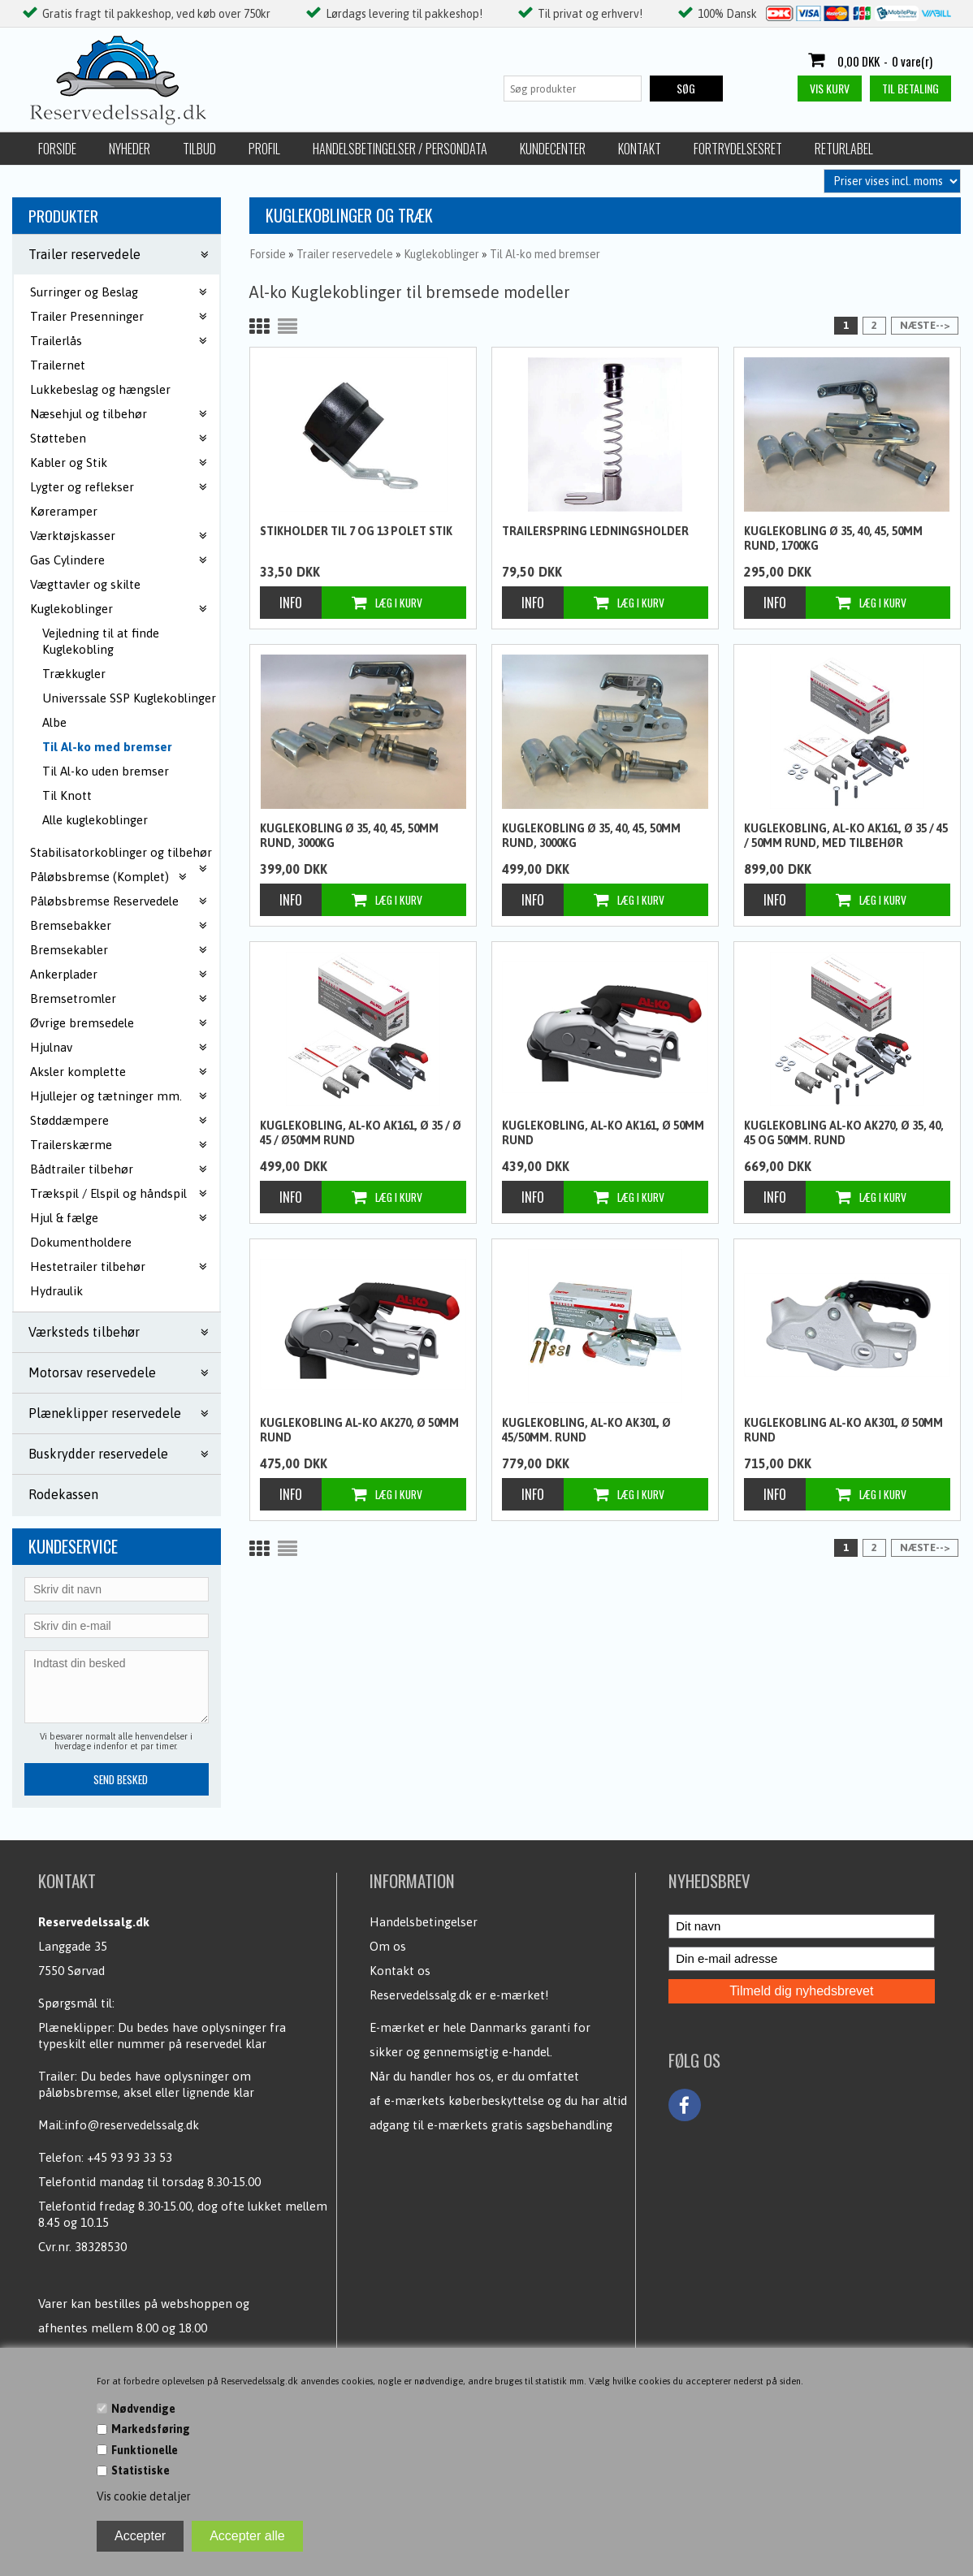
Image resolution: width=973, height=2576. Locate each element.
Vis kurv (830, 88)
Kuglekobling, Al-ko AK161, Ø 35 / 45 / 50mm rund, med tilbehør (846, 835)
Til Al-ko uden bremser (105, 771)
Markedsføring (150, 2429)
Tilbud (199, 148)
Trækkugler (74, 674)
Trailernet (57, 365)
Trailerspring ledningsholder (595, 531)
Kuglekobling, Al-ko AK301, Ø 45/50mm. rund (586, 1430)
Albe (54, 722)
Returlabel (844, 148)
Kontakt (639, 148)
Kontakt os (400, 1970)
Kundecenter (553, 148)
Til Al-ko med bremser (107, 747)
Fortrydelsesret (738, 148)
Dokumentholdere (81, 1242)
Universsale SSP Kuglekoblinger (129, 698)
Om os (388, 1946)
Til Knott (67, 795)
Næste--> (924, 325)
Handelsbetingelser (424, 1922)
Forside (57, 148)
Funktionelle (144, 2450)
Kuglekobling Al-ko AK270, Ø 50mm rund (359, 1430)
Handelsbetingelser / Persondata (400, 148)
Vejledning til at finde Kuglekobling (100, 641)
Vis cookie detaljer (144, 2496)
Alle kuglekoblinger (95, 820)
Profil (264, 148)
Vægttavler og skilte (85, 584)
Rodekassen (63, 1494)
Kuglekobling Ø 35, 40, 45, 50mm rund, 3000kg (349, 835)
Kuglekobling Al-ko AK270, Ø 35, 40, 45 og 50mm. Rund (844, 1133)
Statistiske (140, 2470)
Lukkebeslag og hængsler (100, 389)
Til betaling (910, 88)
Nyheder (129, 148)
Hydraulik (56, 1291)
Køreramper (63, 511)
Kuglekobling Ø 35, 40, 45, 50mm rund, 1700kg (833, 538)
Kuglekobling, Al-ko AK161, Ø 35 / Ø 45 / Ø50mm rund (360, 1133)
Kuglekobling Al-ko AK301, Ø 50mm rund (843, 1430)
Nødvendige (143, 2408)
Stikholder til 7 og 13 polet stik (356, 531)
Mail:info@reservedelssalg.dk (118, 2125)
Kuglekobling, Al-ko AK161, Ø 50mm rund (603, 1133)
